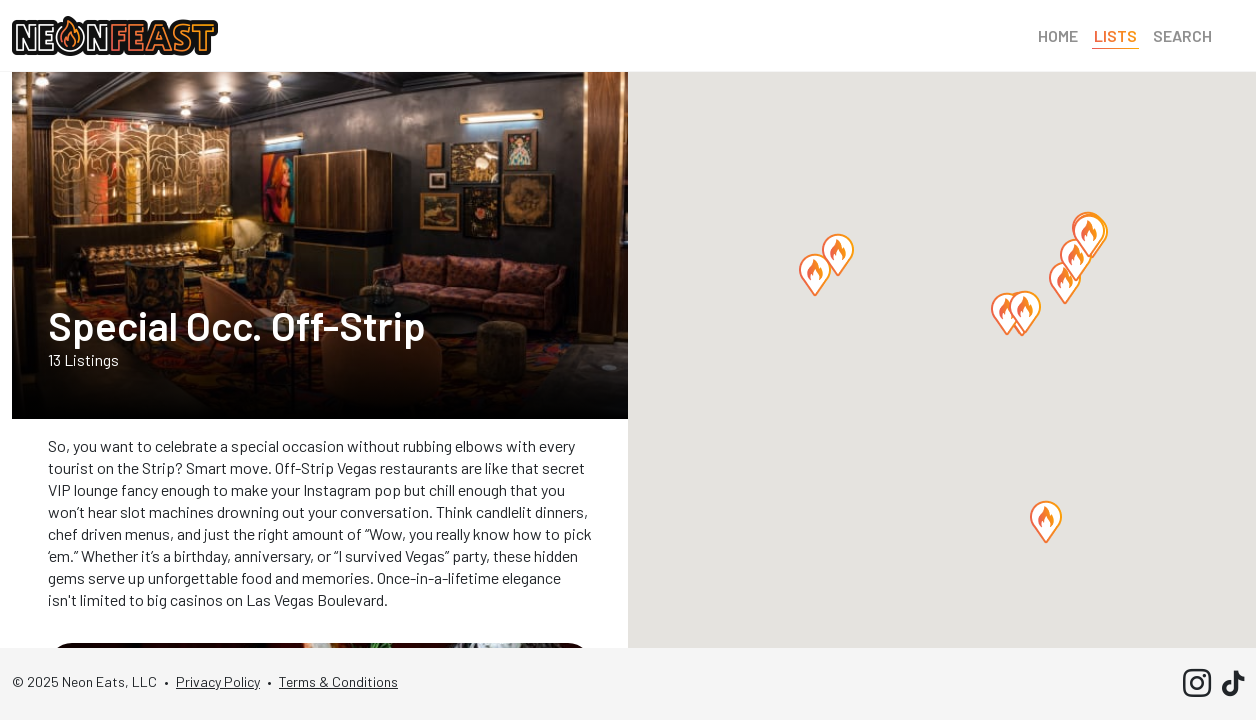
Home (1058, 35)
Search (1182, 35)
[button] (1065, 283)
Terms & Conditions (338, 681)
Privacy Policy (218, 681)
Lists (1115, 35)
